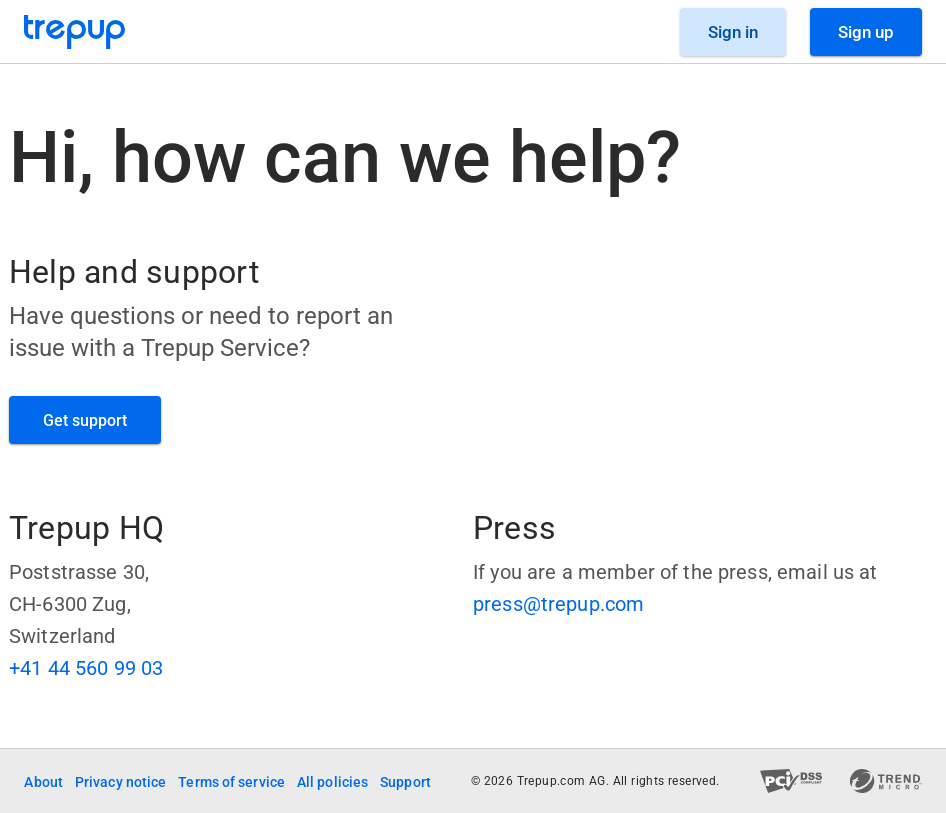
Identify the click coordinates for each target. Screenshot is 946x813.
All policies (332, 782)
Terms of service (231, 782)
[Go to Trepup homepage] (75, 32)
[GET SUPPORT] (85, 420)
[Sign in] (733, 32)
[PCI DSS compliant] (791, 781)
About (43, 782)
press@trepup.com (558, 604)
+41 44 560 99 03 (86, 668)
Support (405, 782)
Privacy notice (120, 782)
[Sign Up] (866, 32)
